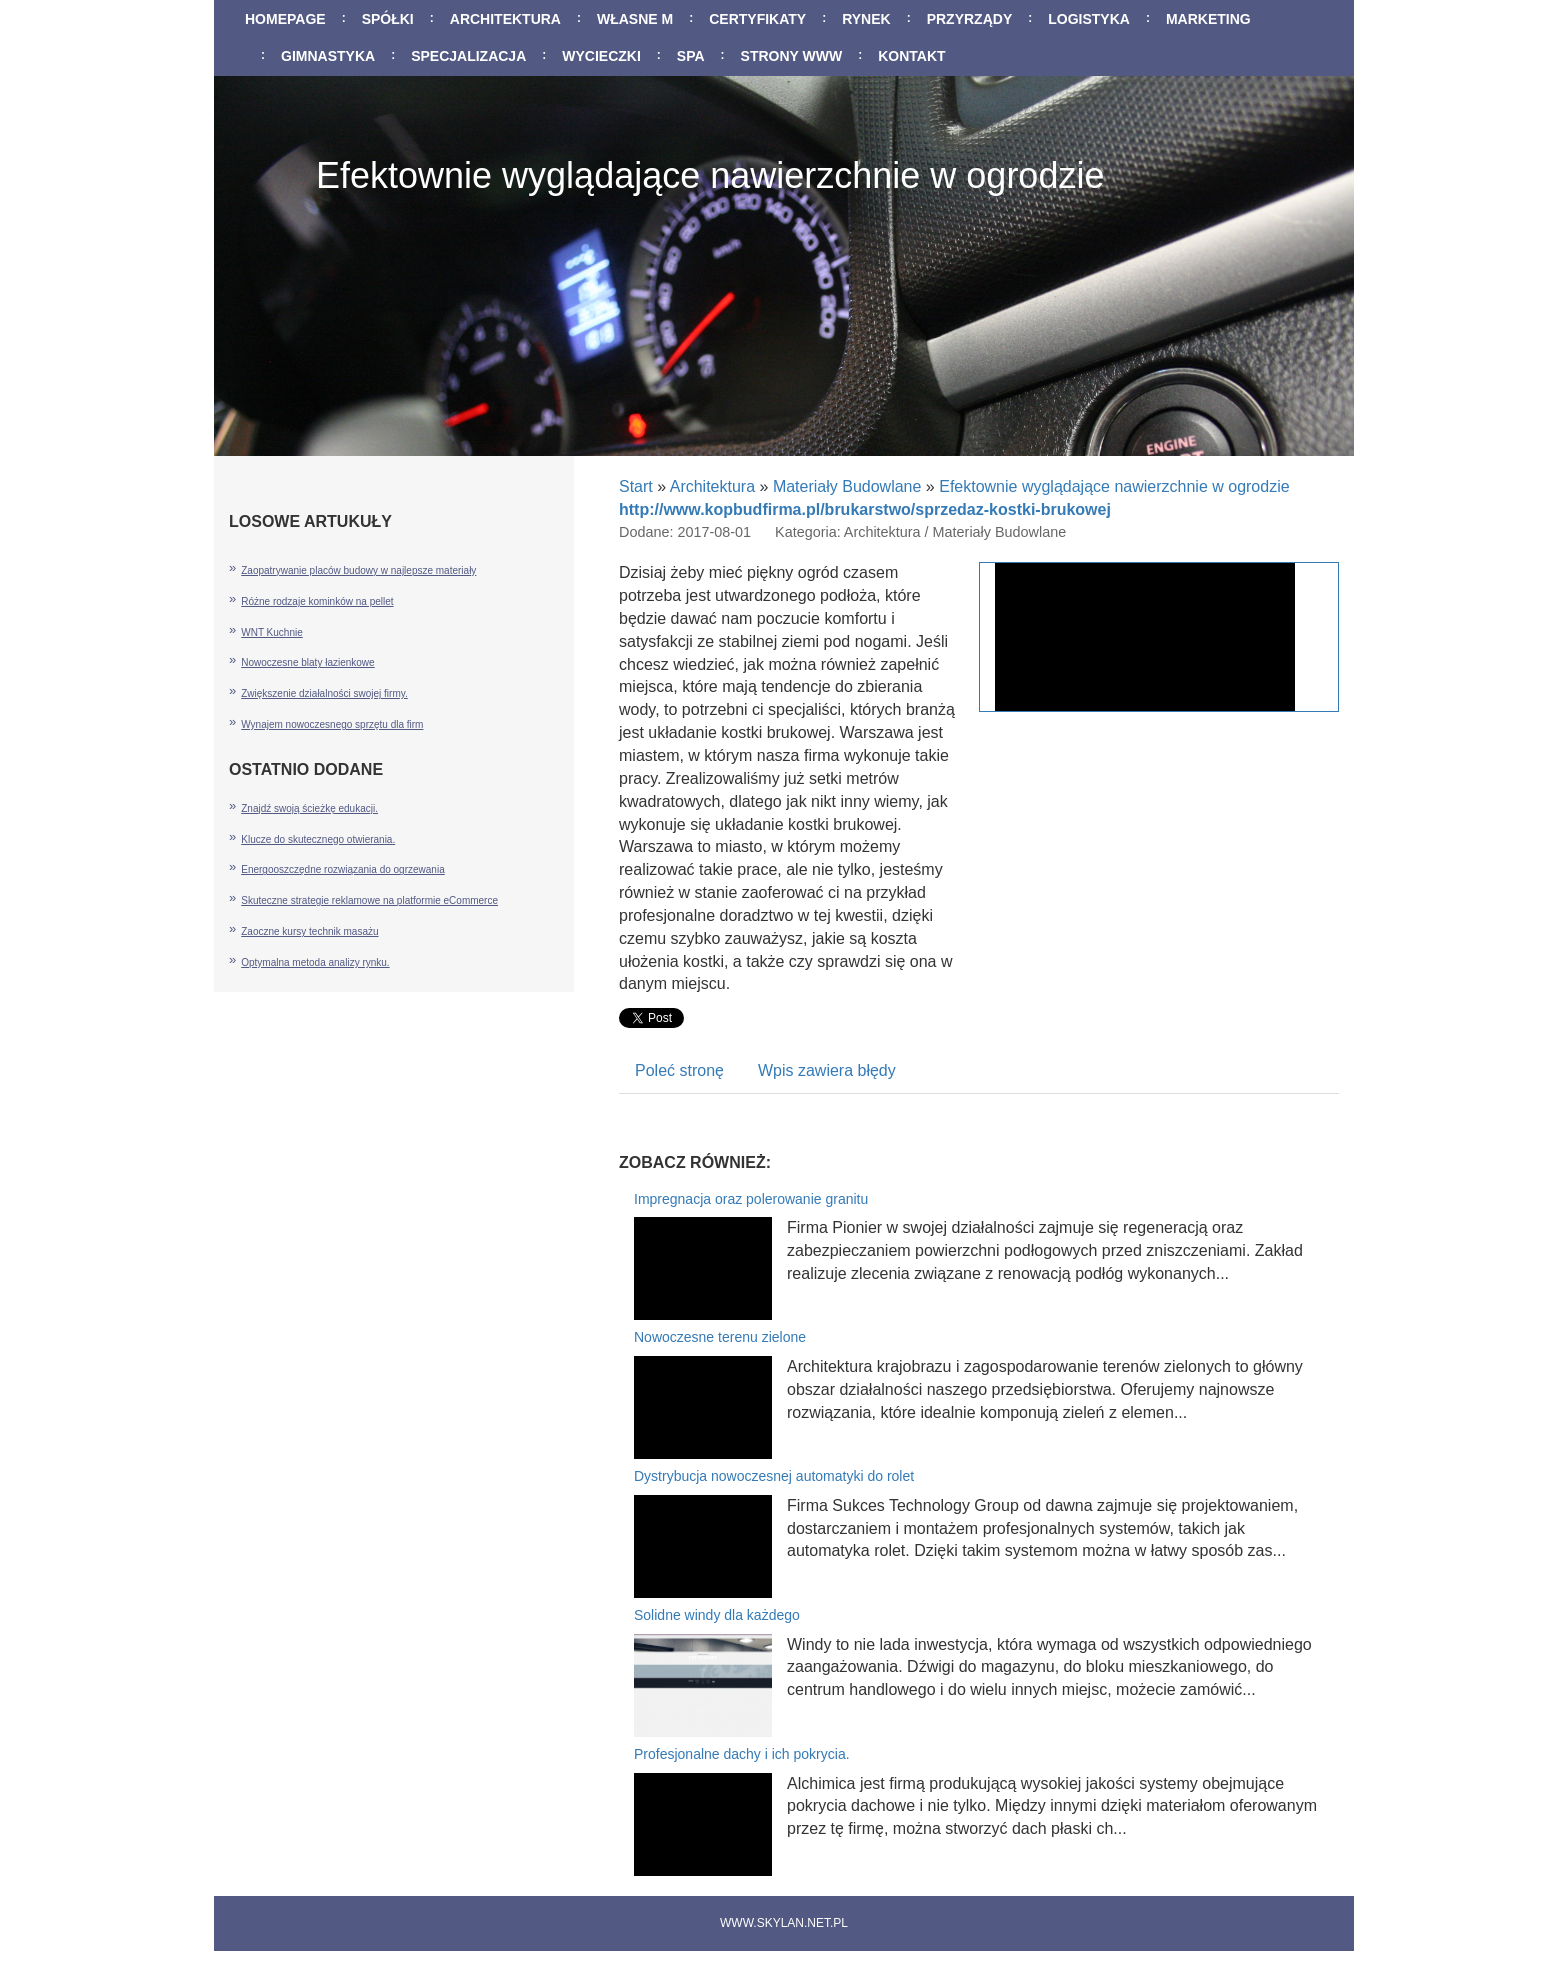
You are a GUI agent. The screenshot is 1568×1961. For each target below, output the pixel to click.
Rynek (866, 19)
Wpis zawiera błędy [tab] (827, 1070)
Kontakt (911, 56)
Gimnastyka (328, 56)
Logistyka (1089, 19)
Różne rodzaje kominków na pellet (317, 601)
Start (636, 486)
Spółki (388, 19)
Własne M (635, 19)
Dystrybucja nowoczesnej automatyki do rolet (774, 1476)
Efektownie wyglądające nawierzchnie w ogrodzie (1114, 486)
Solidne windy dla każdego (717, 1615)
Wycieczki (601, 56)
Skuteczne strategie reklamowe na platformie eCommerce (369, 900)
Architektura (505, 19)
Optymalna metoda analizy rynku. (315, 962)
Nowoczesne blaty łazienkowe (307, 662)
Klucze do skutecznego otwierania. (318, 839)
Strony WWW (792, 56)
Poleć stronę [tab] (679, 1070)
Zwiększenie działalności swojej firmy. (324, 693)
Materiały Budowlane (847, 486)
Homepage (285, 19)
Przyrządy (970, 19)
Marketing (1208, 19)
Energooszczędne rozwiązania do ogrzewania (342, 869)
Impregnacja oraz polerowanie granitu (751, 1199)
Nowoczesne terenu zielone (720, 1337)
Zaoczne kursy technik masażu (309, 931)
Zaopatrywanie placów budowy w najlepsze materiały (358, 570)
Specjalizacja (468, 56)
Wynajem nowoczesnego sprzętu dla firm (332, 724)
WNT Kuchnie (272, 632)
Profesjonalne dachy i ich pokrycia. (742, 1754)
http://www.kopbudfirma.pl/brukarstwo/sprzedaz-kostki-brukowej (865, 509)
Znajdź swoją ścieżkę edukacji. (309, 808)
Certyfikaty (757, 19)
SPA (691, 56)
